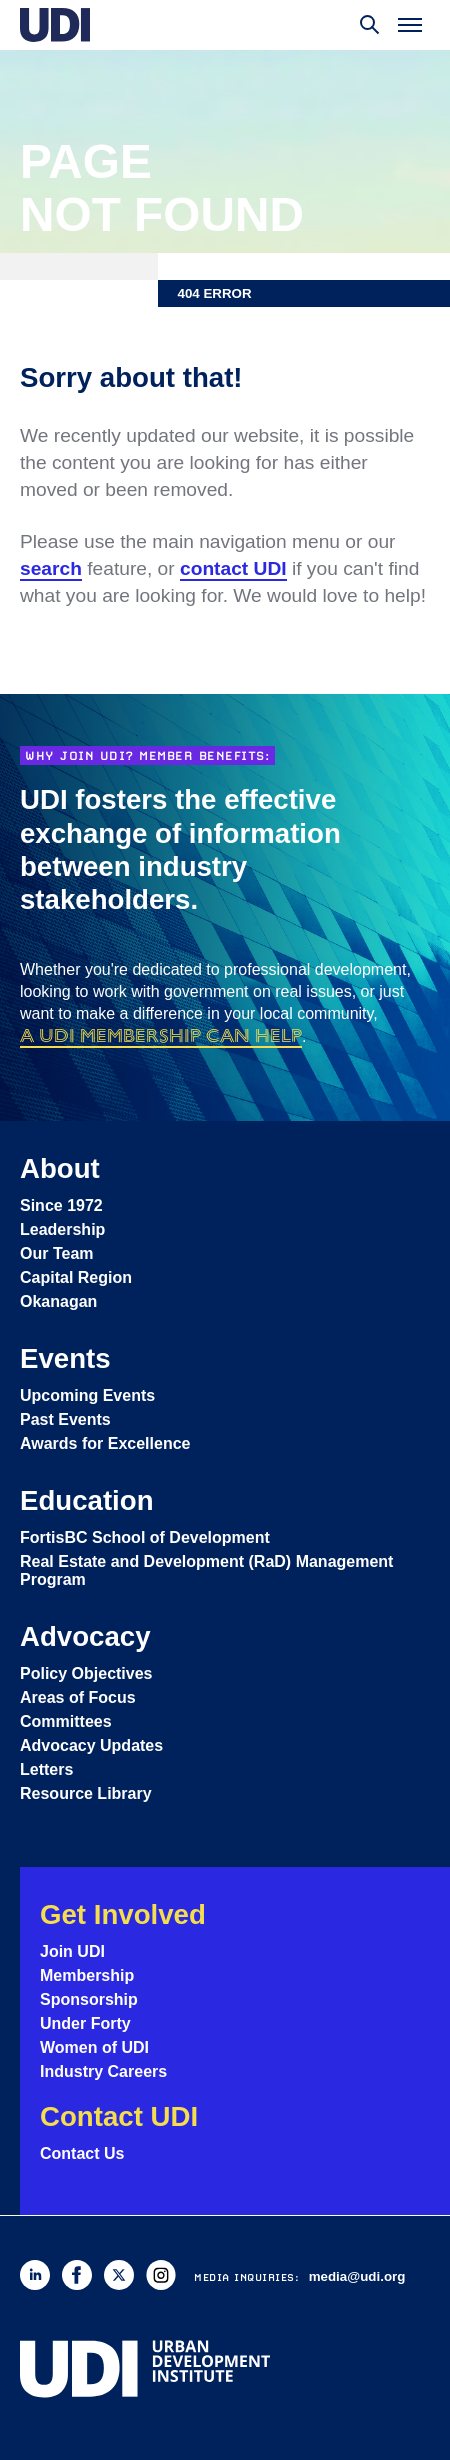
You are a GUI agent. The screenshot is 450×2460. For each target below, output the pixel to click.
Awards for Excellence (105, 1443)
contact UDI (233, 568)
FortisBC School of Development (145, 1537)
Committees (66, 1721)
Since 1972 (61, 1205)
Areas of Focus (78, 1697)
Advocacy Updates (91, 1745)
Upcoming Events (87, 1395)
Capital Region (76, 1277)
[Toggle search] (370, 25)
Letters (46, 1769)
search (51, 568)
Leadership (62, 1229)
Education (87, 1500)
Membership (87, 1975)
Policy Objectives (86, 1673)
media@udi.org (357, 2276)
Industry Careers (103, 2071)
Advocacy (85, 1636)
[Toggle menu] (410, 25)
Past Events (65, 1419)
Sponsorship (89, 1999)
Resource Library (86, 1793)
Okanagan (58, 1301)
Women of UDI (94, 2047)
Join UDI (72, 1951)
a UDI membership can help (161, 1035)
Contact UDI (119, 2116)
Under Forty (85, 2023)
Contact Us (82, 2153)
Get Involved (123, 1914)
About (60, 1168)
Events (65, 1358)
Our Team (57, 1253)
